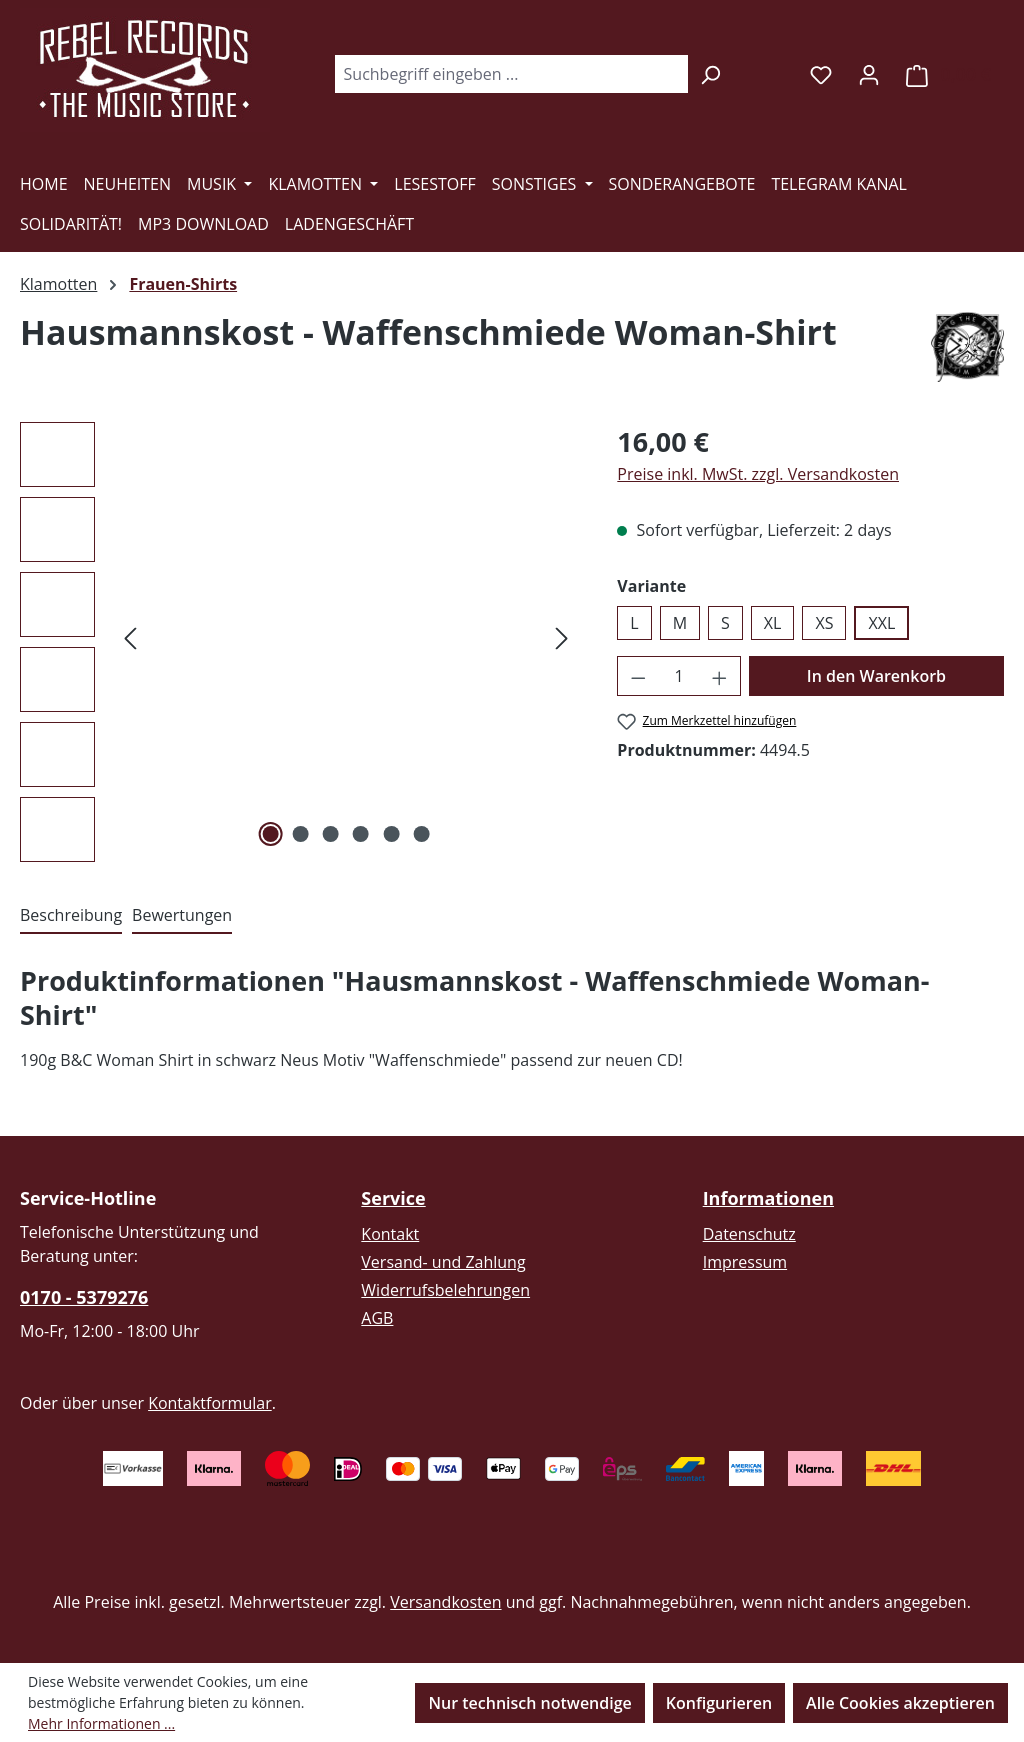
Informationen (768, 1198)
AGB (377, 1318)
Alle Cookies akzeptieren (900, 1703)
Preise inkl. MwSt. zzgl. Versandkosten (758, 474)
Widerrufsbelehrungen (445, 1290)
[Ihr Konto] (869, 74)
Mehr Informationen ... (101, 1723)
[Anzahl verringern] (638, 676)
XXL (881, 623)
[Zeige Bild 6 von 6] (421, 834)
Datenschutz (749, 1234)
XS (824, 623)
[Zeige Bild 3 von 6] (331, 834)
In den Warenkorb (876, 676)
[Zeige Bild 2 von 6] (301, 834)
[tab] (71, 916)
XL (773, 623)
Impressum (745, 1262)
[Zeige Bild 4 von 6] (361, 834)
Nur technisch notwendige (529, 1703)
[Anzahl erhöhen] (720, 676)
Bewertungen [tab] (182, 915)
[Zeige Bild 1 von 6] (271, 834)
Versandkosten (445, 1602)
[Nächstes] (562, 637)
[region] (298, 642)
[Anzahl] (679, 676)
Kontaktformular (210, 1403)
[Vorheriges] (130, 637)
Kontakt (390, 1234)
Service (393, 1198)
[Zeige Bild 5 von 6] (391, 834)
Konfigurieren (719, 1703)
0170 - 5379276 (84, 1297)
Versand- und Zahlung (443, 1262)
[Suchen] (710, 74)
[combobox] (511, 74)
